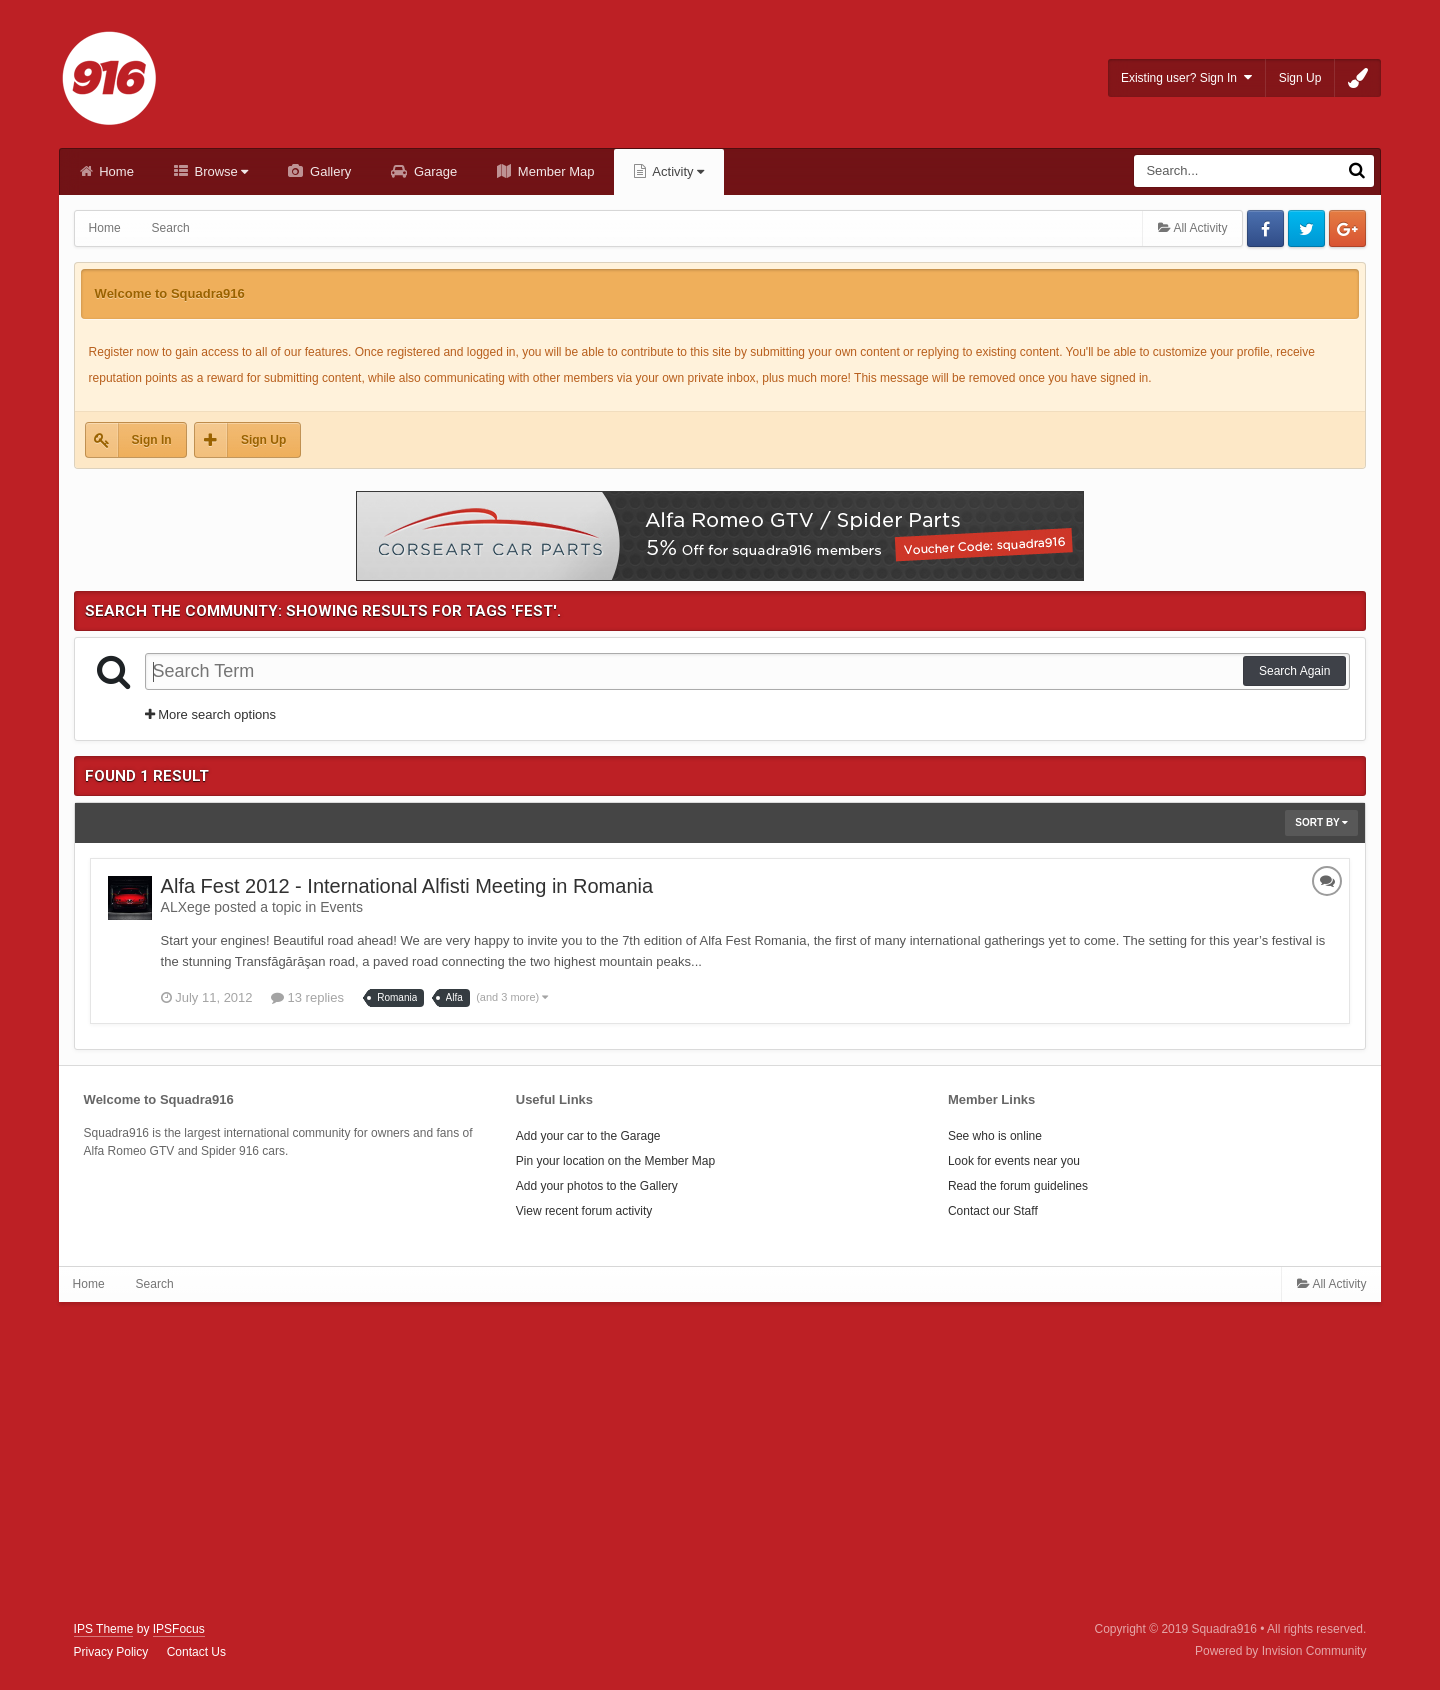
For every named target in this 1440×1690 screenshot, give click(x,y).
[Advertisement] (720, 1462)
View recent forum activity (584, 1211)
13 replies (307, 997)
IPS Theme (104, 1629)
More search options (210, 714)
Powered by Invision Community (1280, 1651)
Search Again (1294, 671)
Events (341, 907)
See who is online (995, 1136)
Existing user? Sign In (1186, 77)
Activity (676, 171)
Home (115, 171)
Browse (220, 171)
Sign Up (1300, 78)
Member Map (554, 171)
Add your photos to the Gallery (597, 1186)
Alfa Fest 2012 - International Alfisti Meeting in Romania (407, 886)
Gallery (328, 171)
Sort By (1321, 822)
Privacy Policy (111, 1652)
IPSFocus (179, 1629)
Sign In (152, 440)
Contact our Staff (993, 1211)
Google (1347, 228)
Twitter (1306, 228)
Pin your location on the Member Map (615, 1161)
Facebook (1265, 228)
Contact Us (196, 1652)
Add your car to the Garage (588, 1136)
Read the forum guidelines (1018, 1186)
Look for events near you (1014, 1161)
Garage (433, 171)
